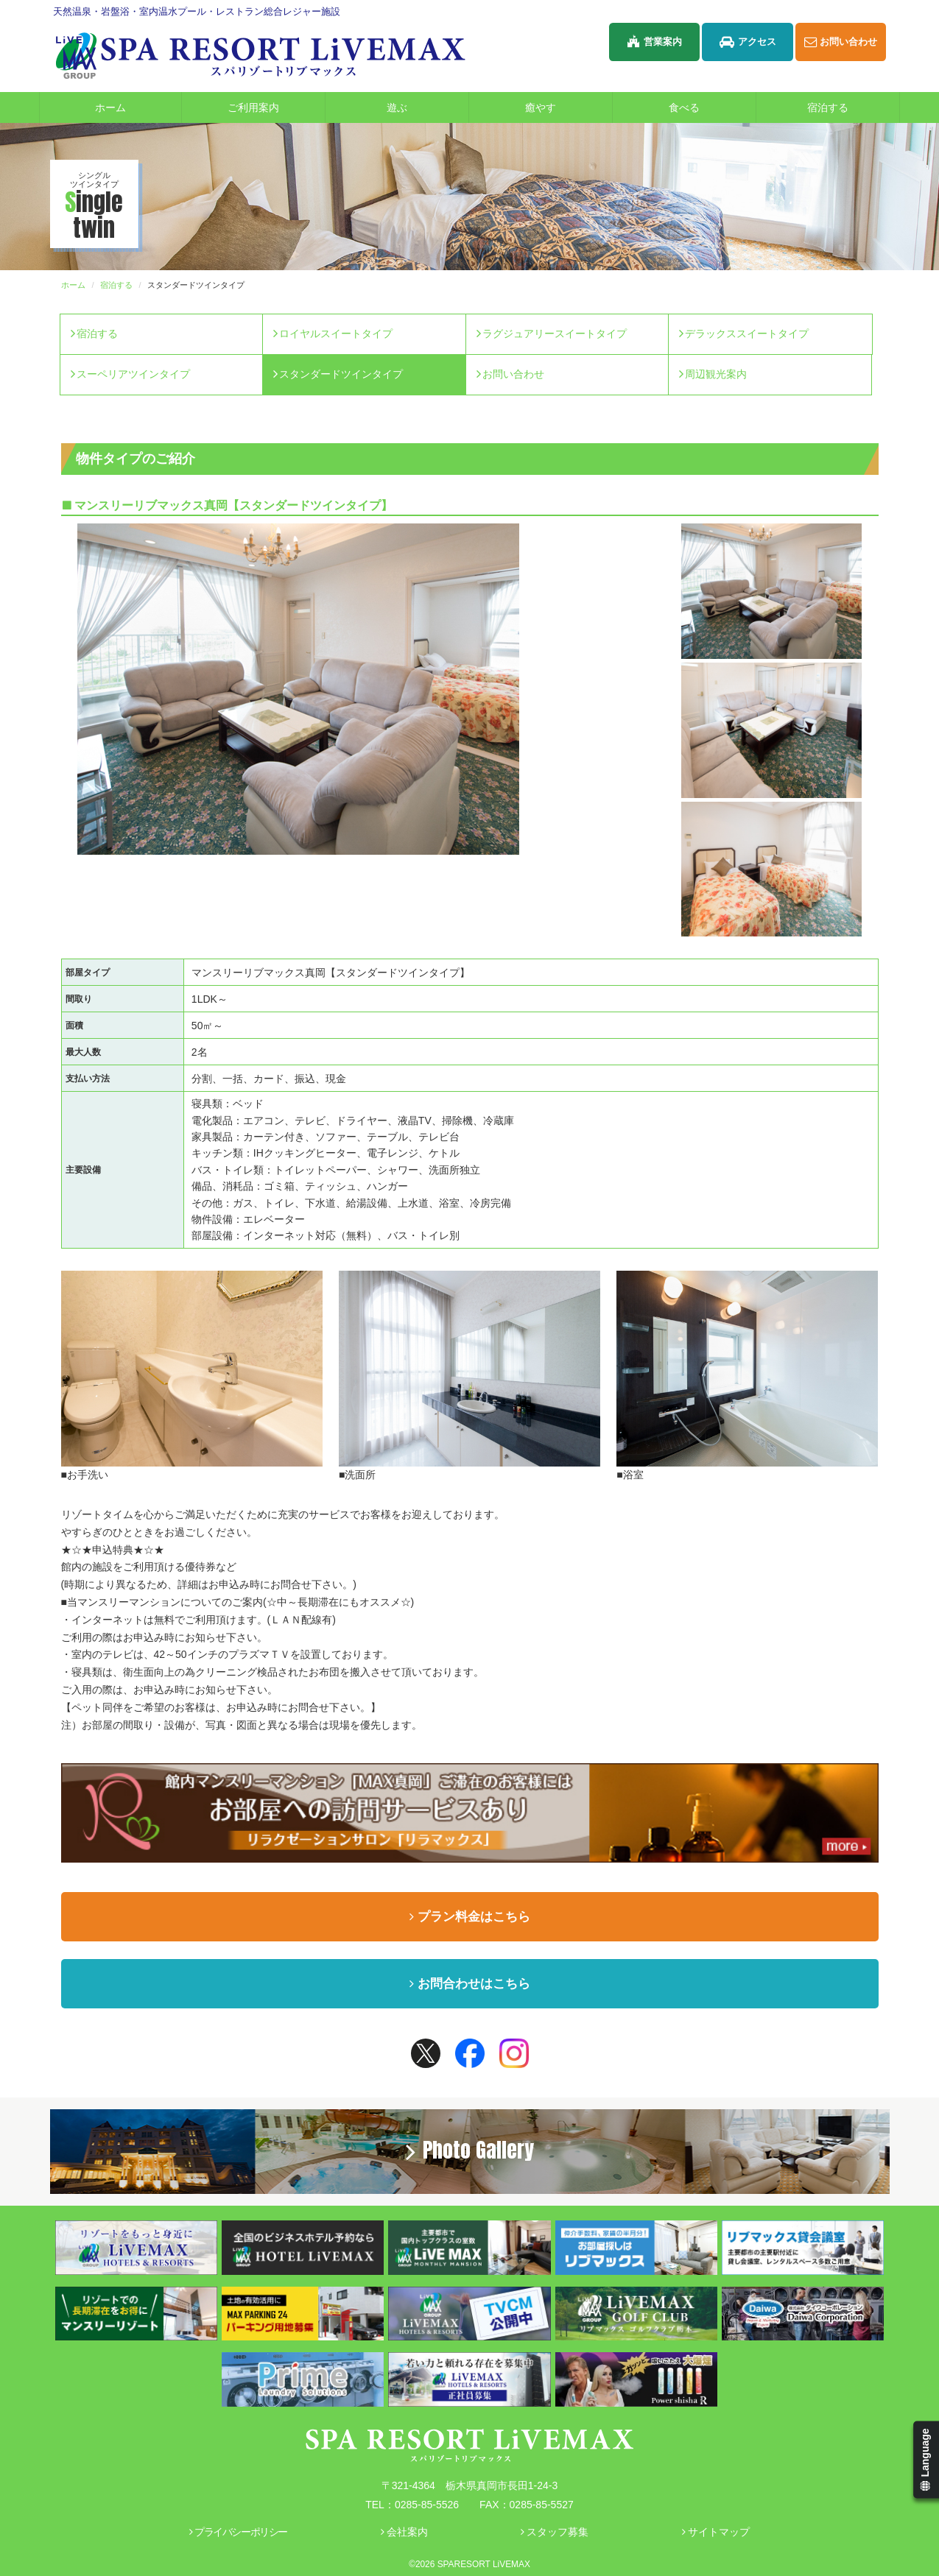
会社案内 (404, 2532)
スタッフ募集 (554, 2532)
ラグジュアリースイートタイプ (554, 333)
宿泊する (852, 107)
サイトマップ (716, 2532)
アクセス (748, 41)
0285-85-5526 (427, 2504)
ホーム (110, 107)
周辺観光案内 (716, 374)
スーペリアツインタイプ (133, 374)
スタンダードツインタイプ (341, 374)
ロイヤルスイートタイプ (336, 333)
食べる (711, 107)
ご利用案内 (275, 107)
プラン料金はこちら (469, 1917)
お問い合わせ (840, 41)
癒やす (568, 107)
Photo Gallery (470, 2149)
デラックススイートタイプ (747, 333)
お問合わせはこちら (469, 1984)
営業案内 (654, 41)
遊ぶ (427, 107)
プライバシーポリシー (238, 2532)
